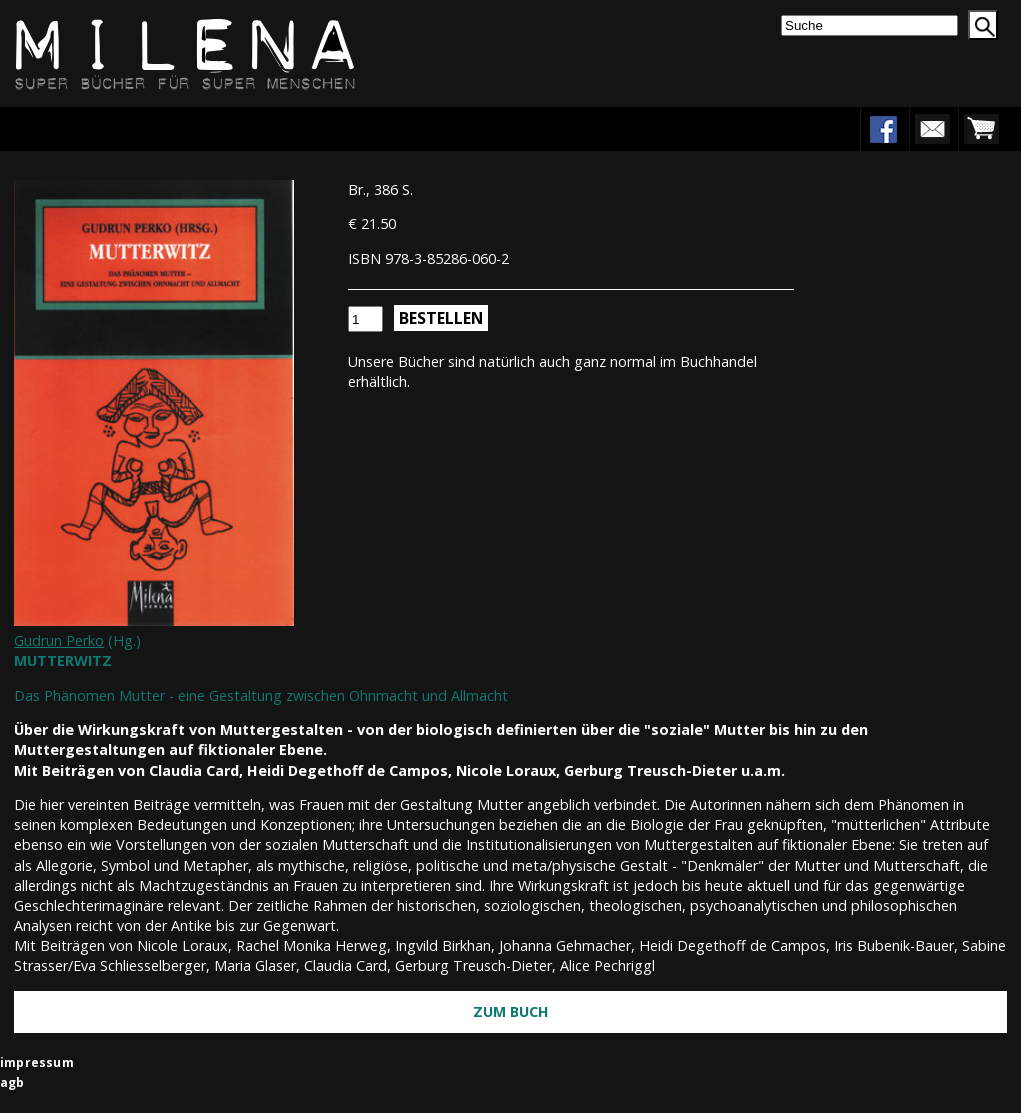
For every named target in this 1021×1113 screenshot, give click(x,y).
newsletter (932, 129)
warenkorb (981, 129)
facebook (883, 129)
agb (12, 1082)
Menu (77, 128)
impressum (37, 1062)
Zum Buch (511, 1011)
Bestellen (441, 318)
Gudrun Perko (59, 640)
